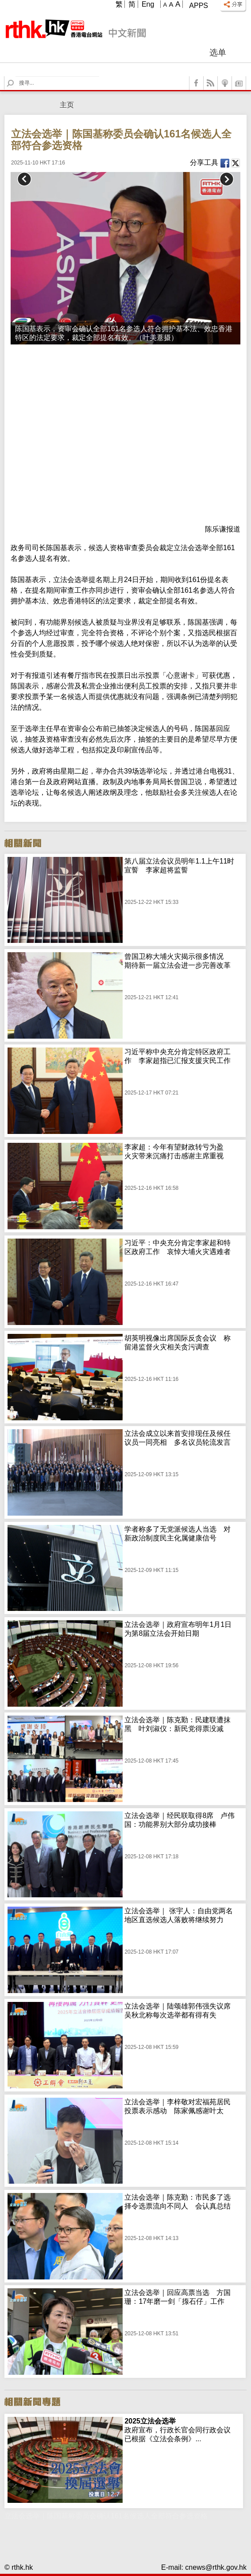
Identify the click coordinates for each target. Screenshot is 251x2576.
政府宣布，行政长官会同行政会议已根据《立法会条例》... (177, 2430)
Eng (148, 4)
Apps (198, 5)
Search (15, 76)
